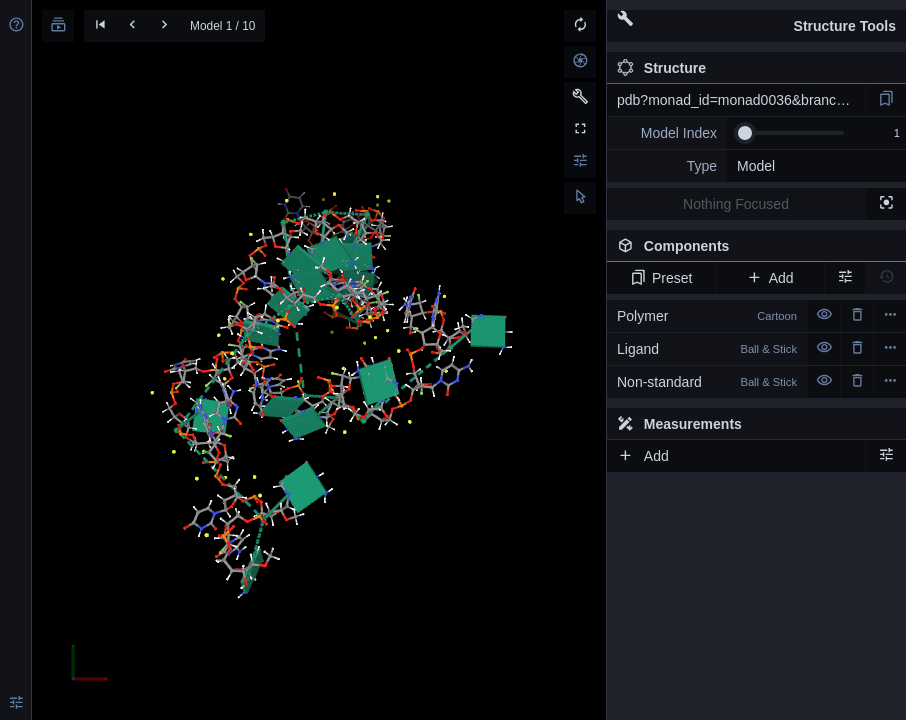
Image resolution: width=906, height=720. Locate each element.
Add (769, 278)
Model (756, 166)
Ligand (707, 349)
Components (751, 250)
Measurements (679, 424)
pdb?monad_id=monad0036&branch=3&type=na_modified (741, 100)
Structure (661, 68)
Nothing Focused (736, 204)
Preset (661, 278)
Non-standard (707, 382)
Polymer (707, 316)
